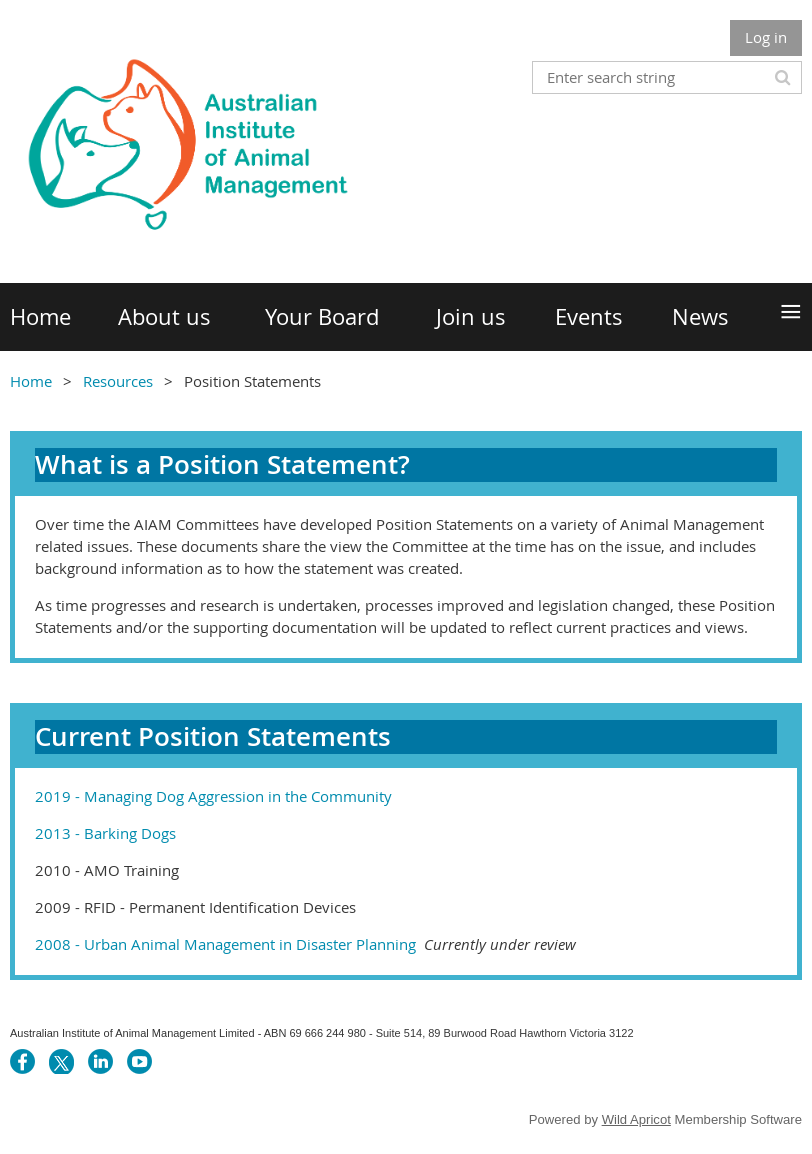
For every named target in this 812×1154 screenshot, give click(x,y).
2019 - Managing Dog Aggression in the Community (213, 796)
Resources (118, 381)
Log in (766, 37)
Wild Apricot (636, 1119)
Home (31, 381)
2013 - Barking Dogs (105, 833)
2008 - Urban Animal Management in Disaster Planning (305, 944)
